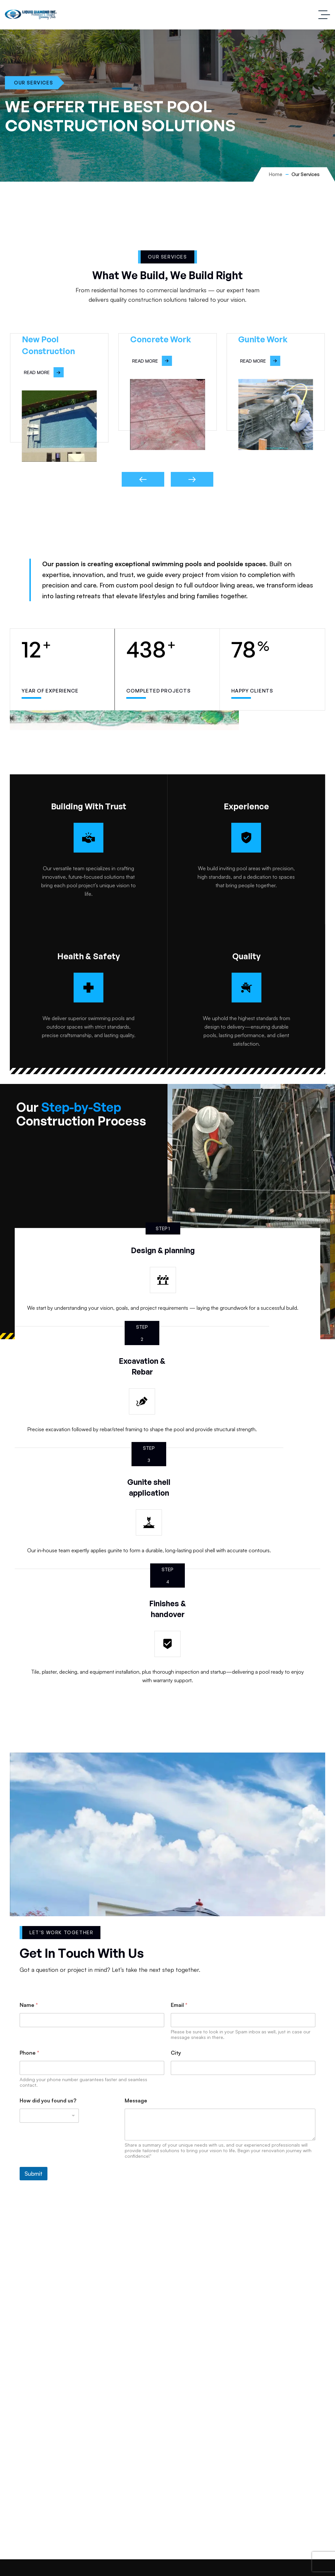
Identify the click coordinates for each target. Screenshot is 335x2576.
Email (179, 2005)
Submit (34, 2173)
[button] (143, 479)
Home (275, 174)
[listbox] (49, 2116)
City (176, 2053)
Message (136, 2101)
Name (29, 2005)
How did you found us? (48, 2101)
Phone (29, 2053)
